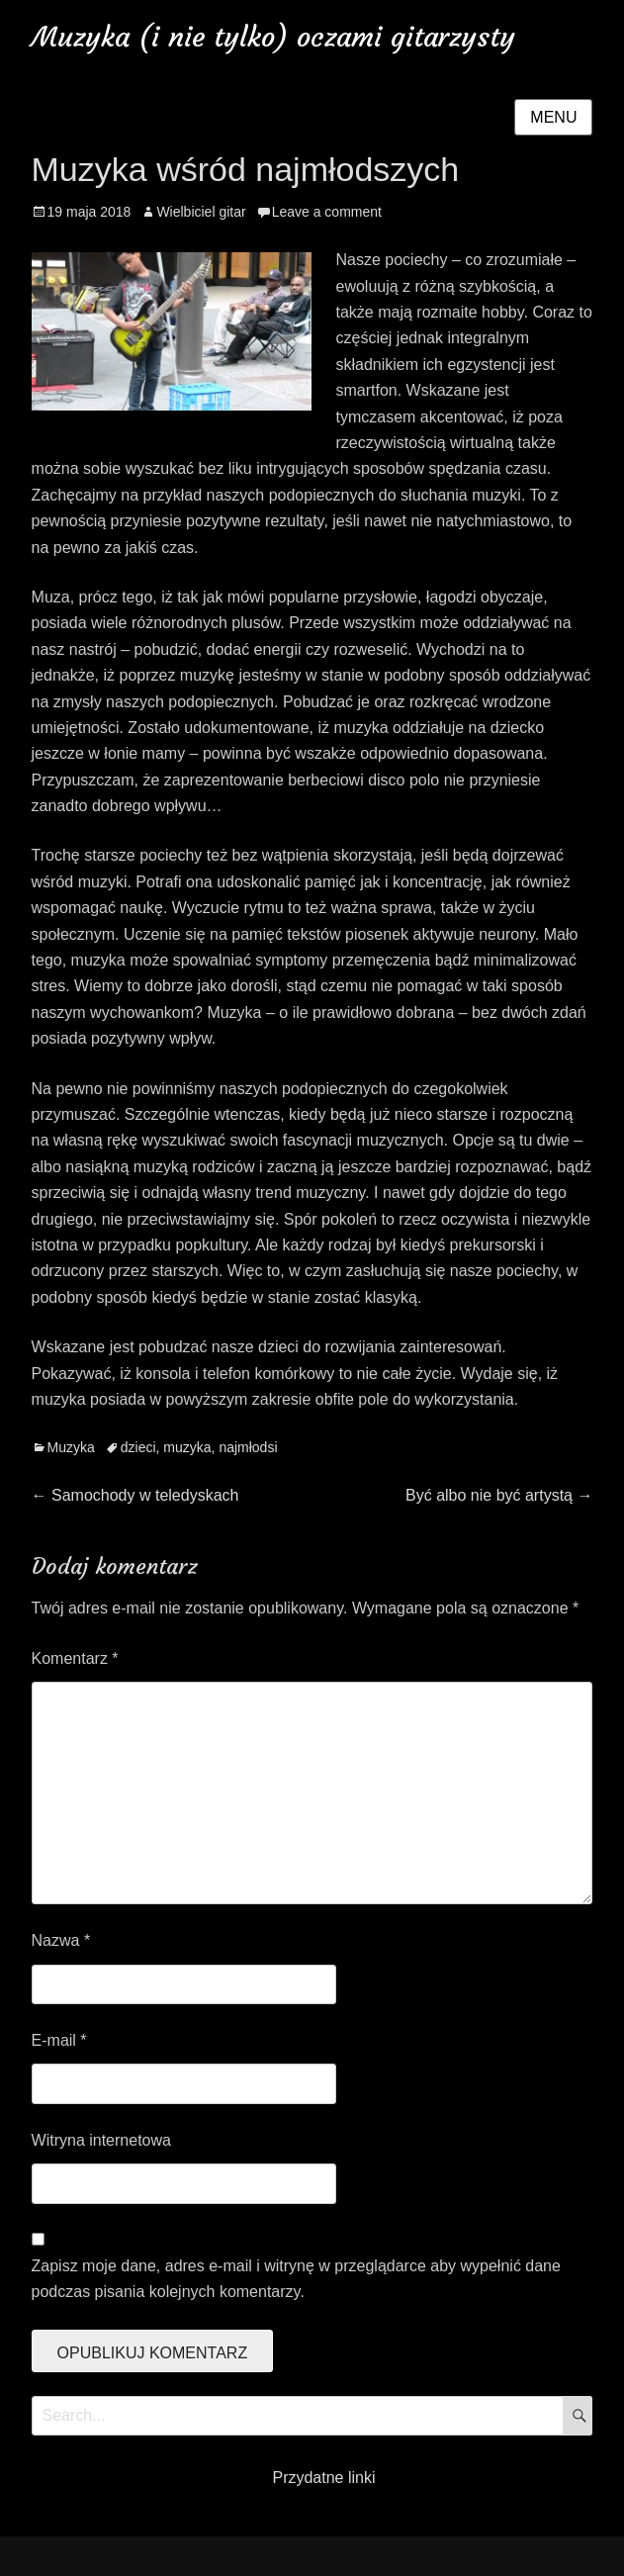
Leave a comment (327, 212)
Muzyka (71, 1447)
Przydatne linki (323, 2477)
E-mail (59, 2040)
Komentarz (75, 1658)
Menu (553, 117)
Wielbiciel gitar (200, 212)
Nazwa (61, 1940)
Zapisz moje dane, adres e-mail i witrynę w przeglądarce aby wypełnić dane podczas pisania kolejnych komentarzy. (296, 2278)
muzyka (187, 1447)
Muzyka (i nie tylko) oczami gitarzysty (273, 37)
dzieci (138, 1447)
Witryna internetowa (101, 2140)
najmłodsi (248, 1447)
